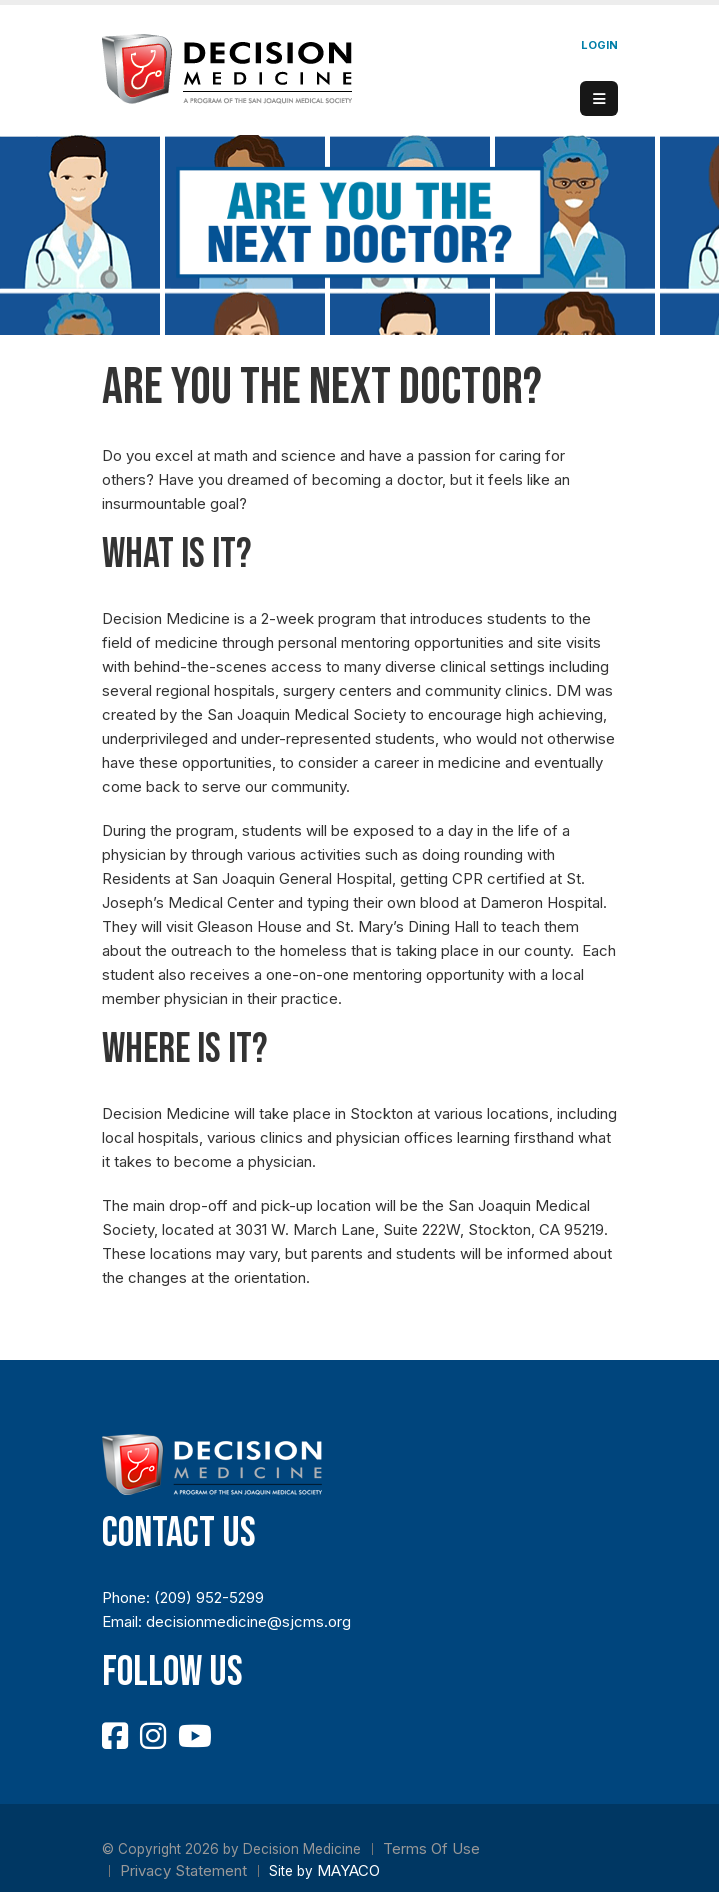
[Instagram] (153, 1735)
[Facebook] (115, 1735)
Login (599, 45)
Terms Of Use (431, 1848)
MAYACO (348, 1870)
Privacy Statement (183, 1870)
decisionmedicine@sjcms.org (248, 1621)
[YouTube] (195, 1735)
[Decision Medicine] (227, 68)
